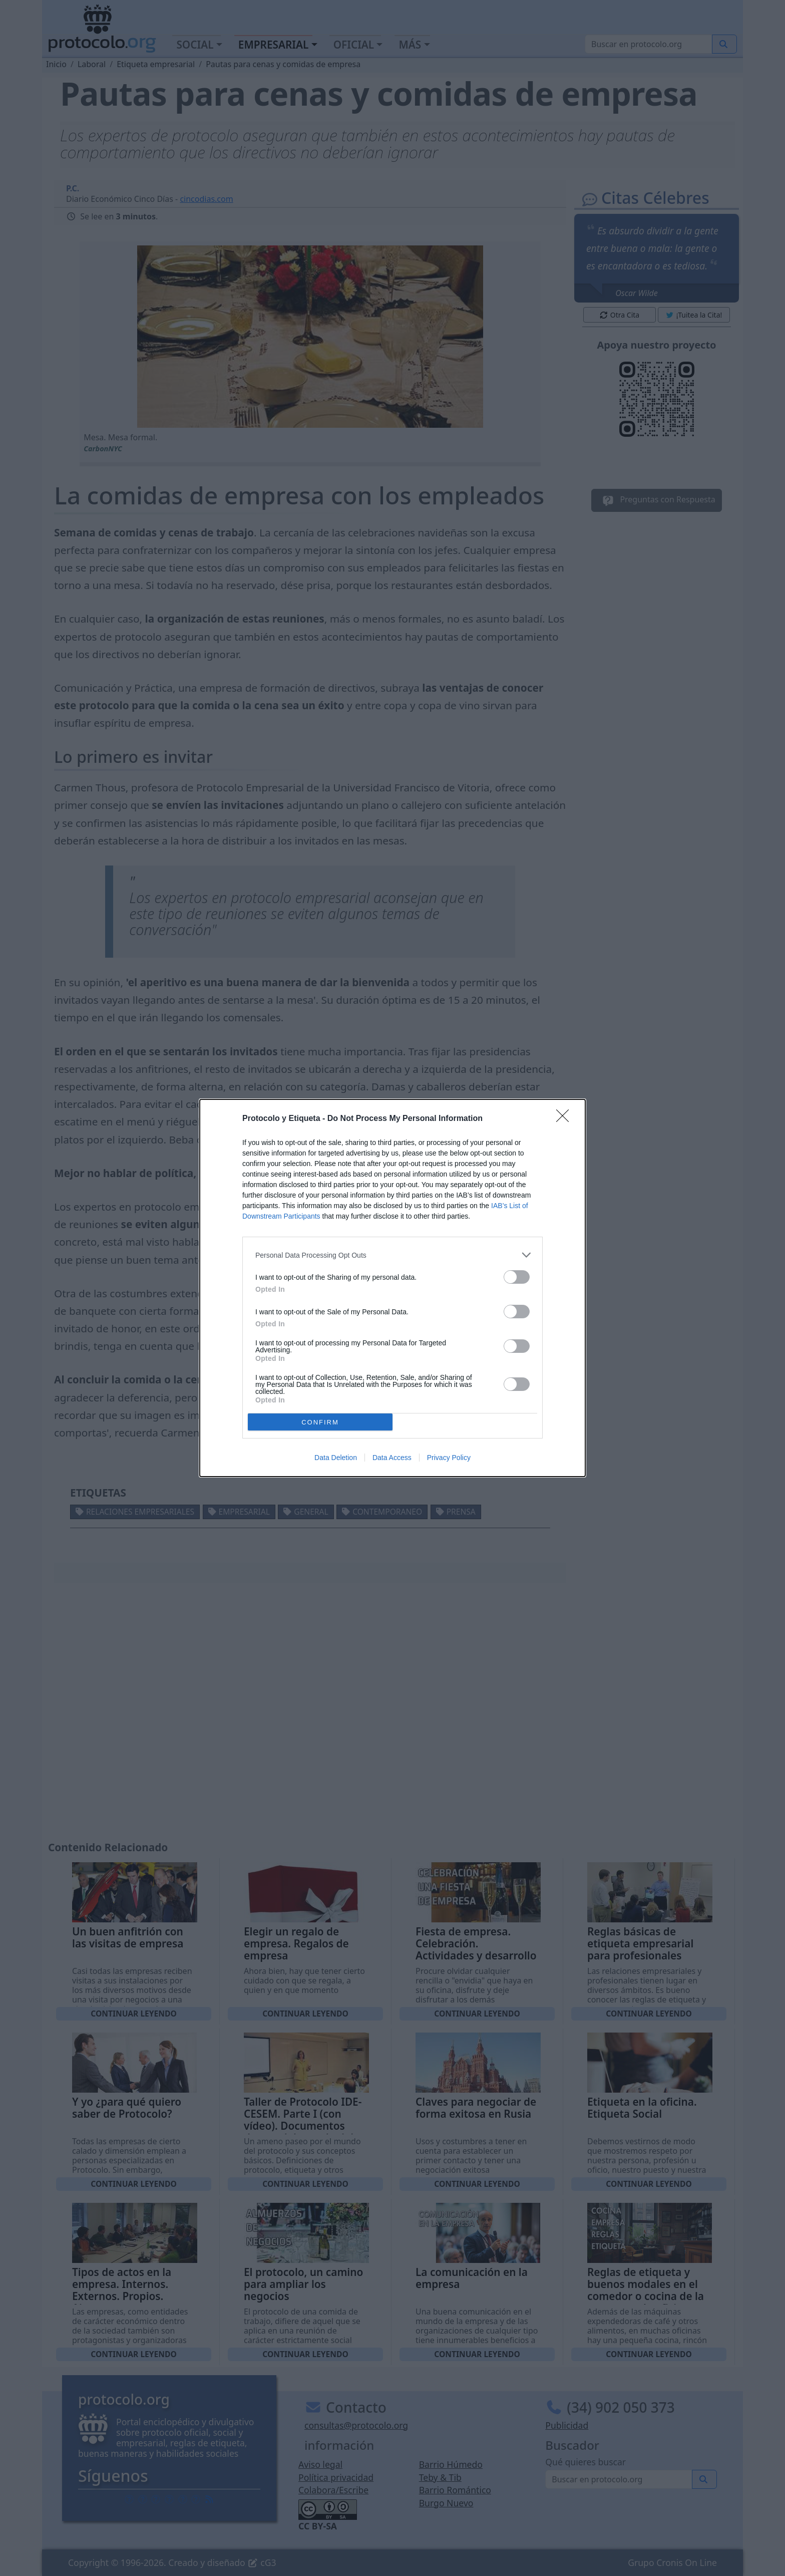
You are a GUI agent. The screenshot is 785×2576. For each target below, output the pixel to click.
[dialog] (392, 1288)
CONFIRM (320, 1421)
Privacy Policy (449, 1458)
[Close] (565, 1118)
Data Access (392, 1458)
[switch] (517, 1277)
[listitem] (392, 1255)
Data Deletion (335, 1458)
